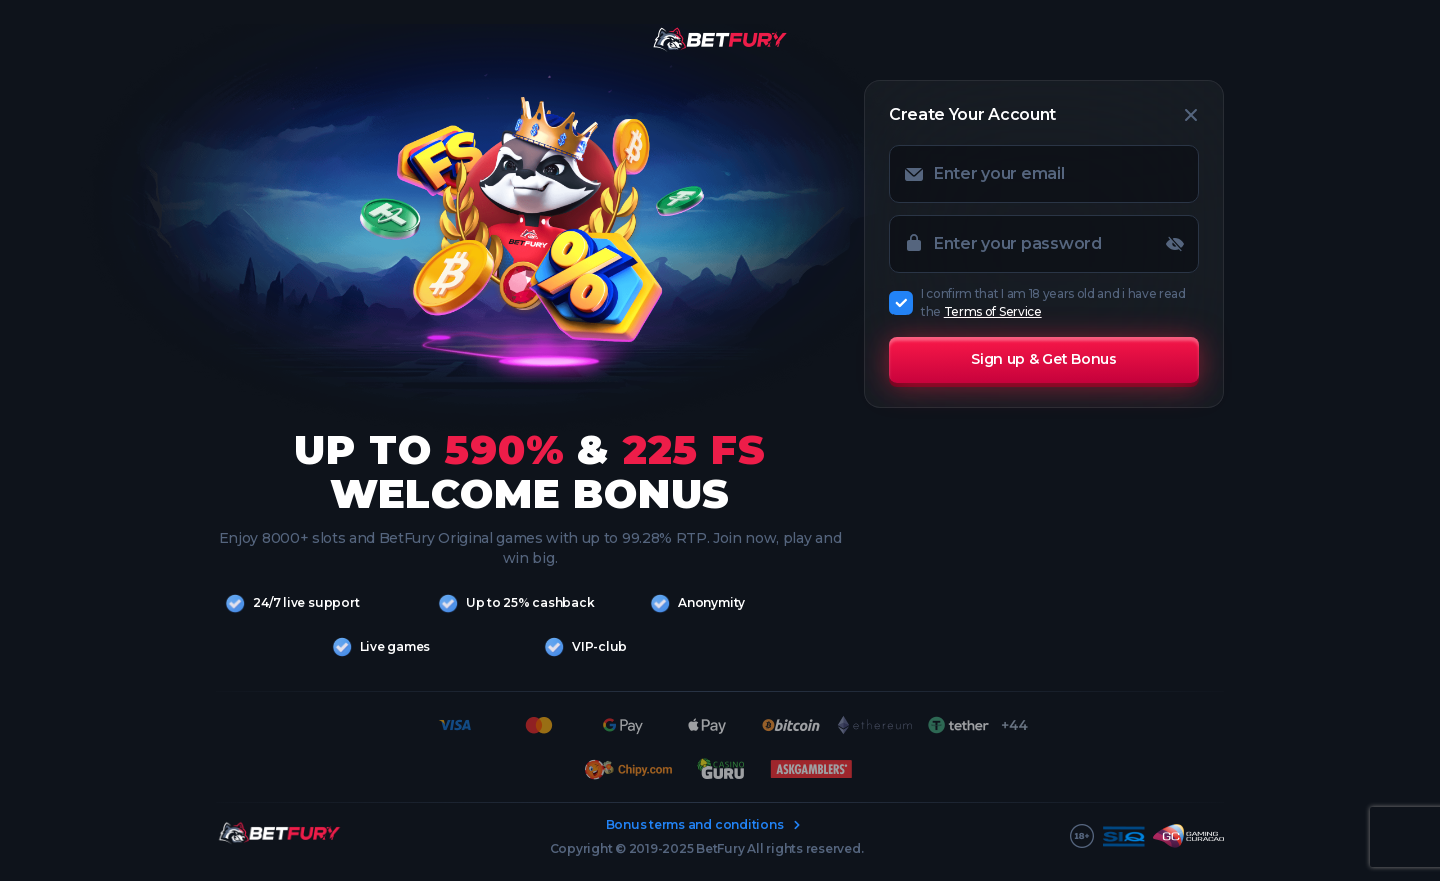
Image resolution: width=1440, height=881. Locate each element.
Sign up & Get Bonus (1044, 359)
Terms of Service (993, 311)
